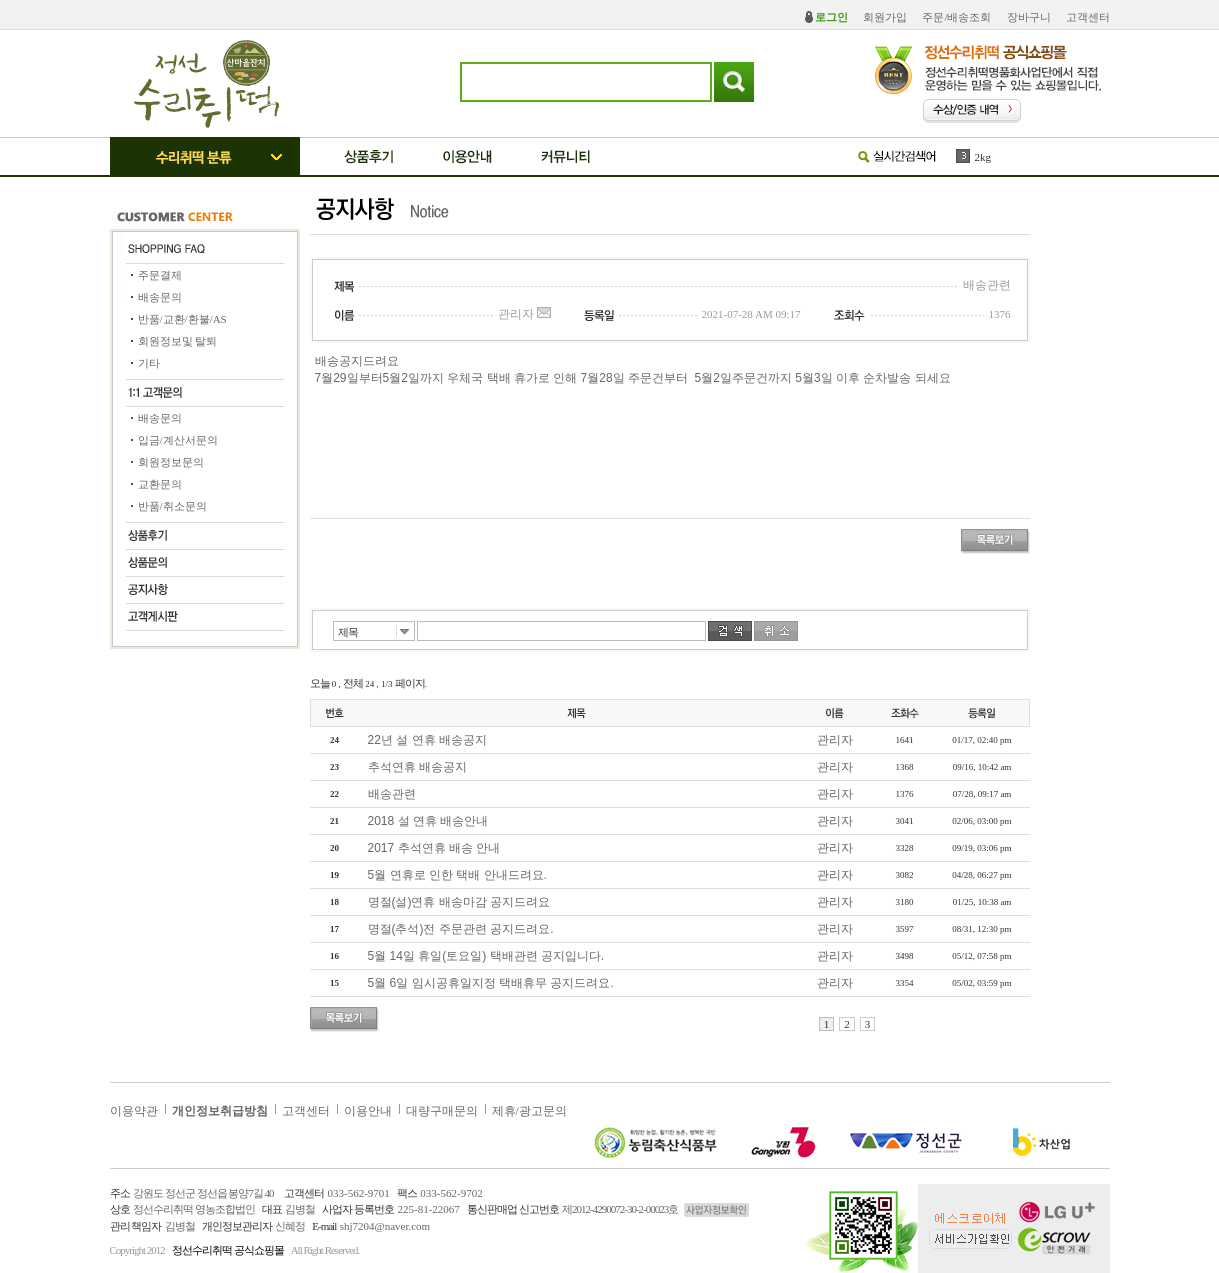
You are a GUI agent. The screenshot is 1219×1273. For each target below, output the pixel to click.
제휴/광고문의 (529, 1111)
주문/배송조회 (956, 17)
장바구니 (1029, 17)
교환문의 (160, 484)
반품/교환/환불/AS (182, 319)
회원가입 (885, 17)
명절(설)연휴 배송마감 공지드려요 (459, 902)
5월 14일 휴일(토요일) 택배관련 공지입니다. (486, 956)
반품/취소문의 (172, 506)
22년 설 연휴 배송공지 (427, 740)
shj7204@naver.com (385, 1226)
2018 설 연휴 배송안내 (428, 821)
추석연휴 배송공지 (417, 767)
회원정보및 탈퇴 (178, 341)
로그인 (831, 17)
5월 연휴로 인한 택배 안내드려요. (457, 875)
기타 (149, 363)
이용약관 (134, 1111)
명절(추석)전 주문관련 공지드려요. (461, 929)
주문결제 (160, 275)
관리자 (835, 740)
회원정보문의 (171, 462)
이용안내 (368, 1111)
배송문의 (160, 297)
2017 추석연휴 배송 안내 (434, 848)
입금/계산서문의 (178, 440)
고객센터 (1088, 17)
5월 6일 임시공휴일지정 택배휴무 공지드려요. (491, 983)
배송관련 (392, 794)
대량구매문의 (442, 1111)
